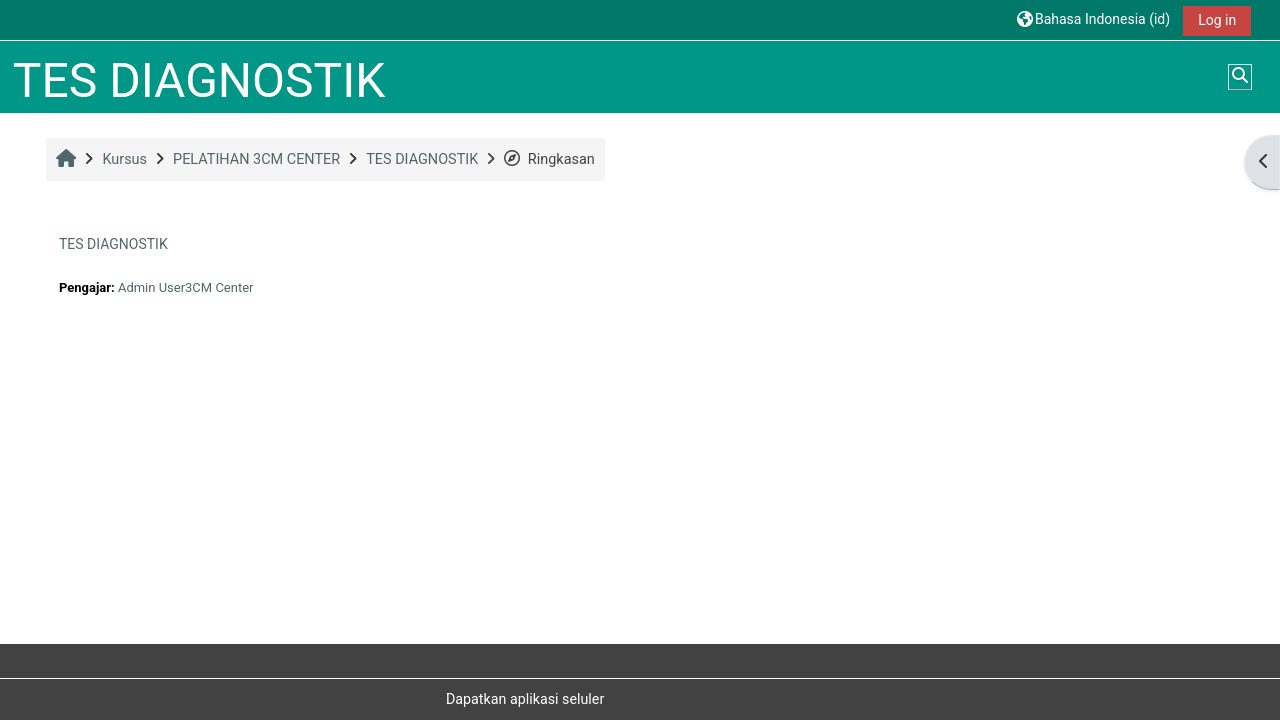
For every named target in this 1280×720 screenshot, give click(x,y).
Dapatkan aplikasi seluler (525, 699)
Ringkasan (549, 159)
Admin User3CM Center (185, 287)
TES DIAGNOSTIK (113, 244)
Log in (1217, 20)
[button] (1093, 19)
